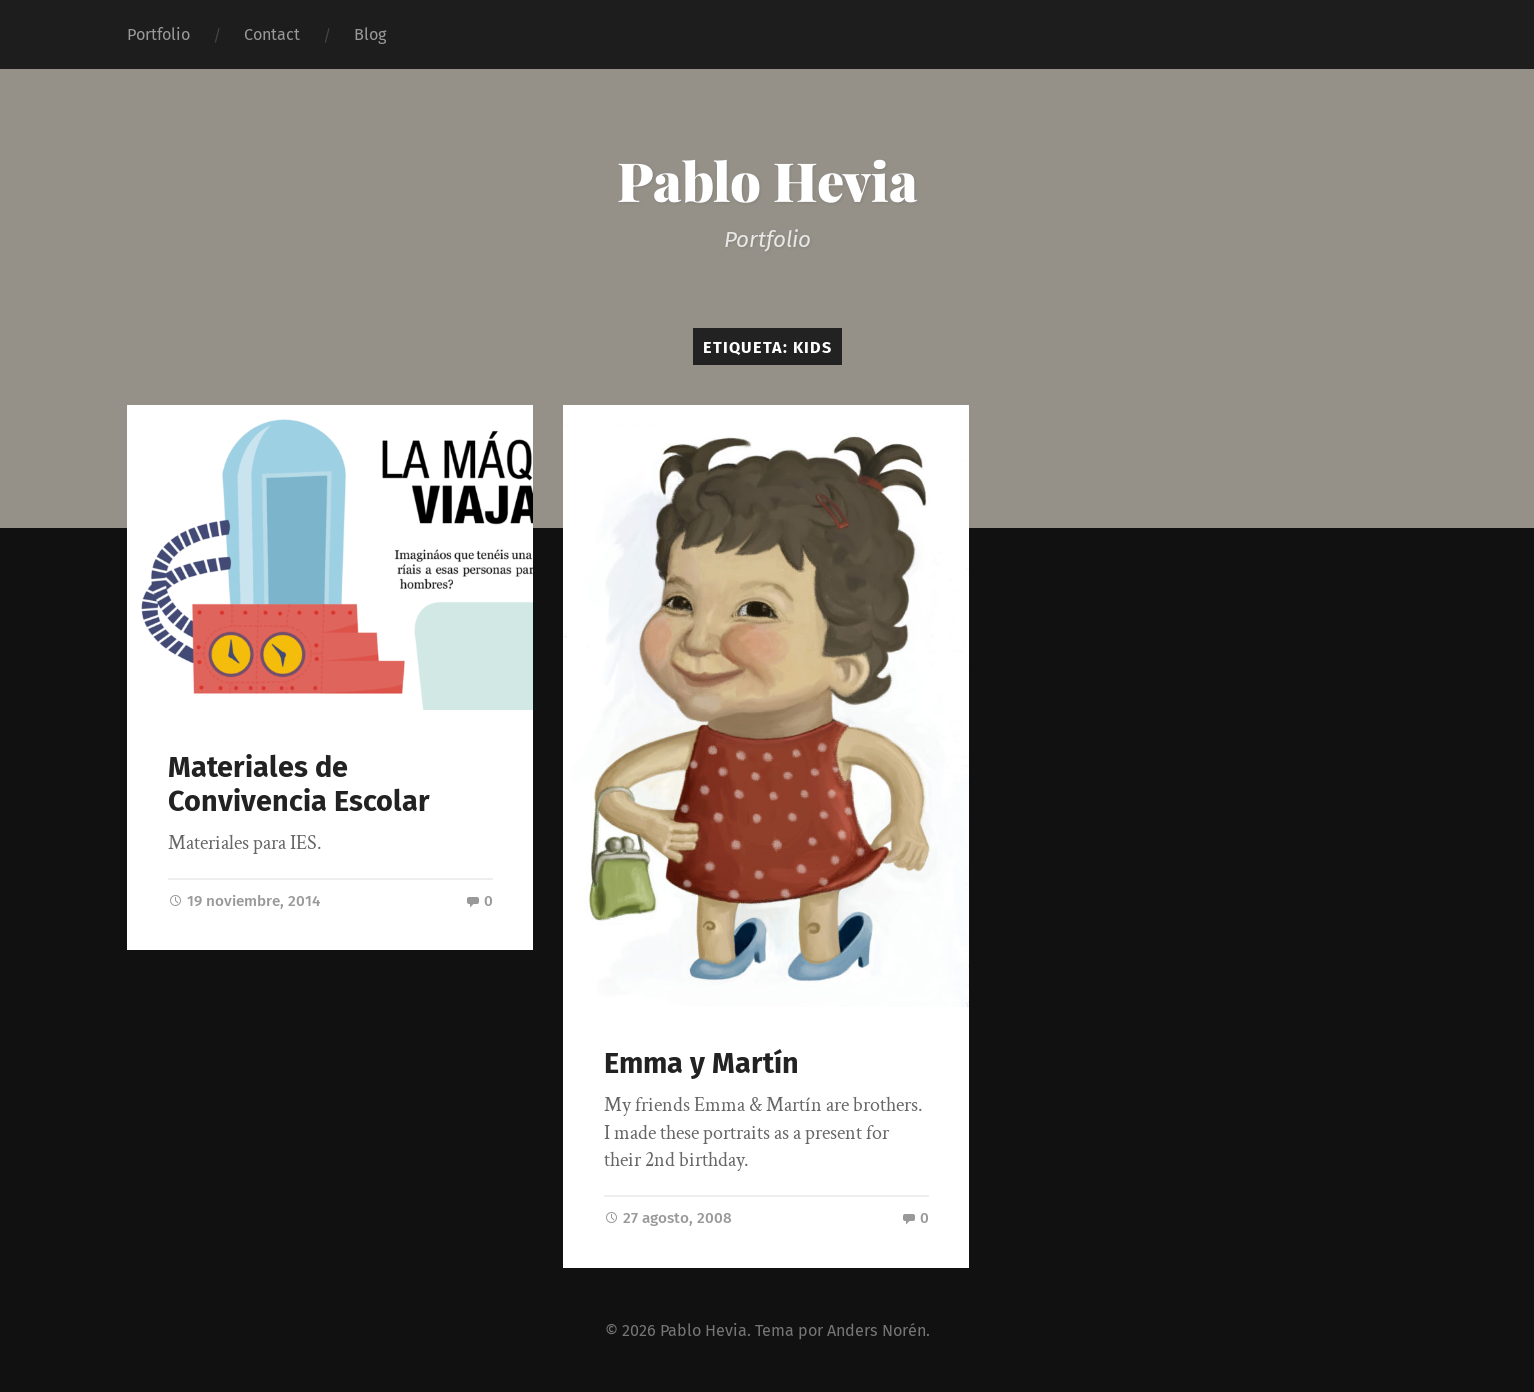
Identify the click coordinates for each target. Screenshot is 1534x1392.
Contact (272, 34)
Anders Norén (876, 1329)
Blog (370, 34)
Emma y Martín (701, 1063)
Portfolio (158, 34)
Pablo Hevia (767, 180)
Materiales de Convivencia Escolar (299, 785)
